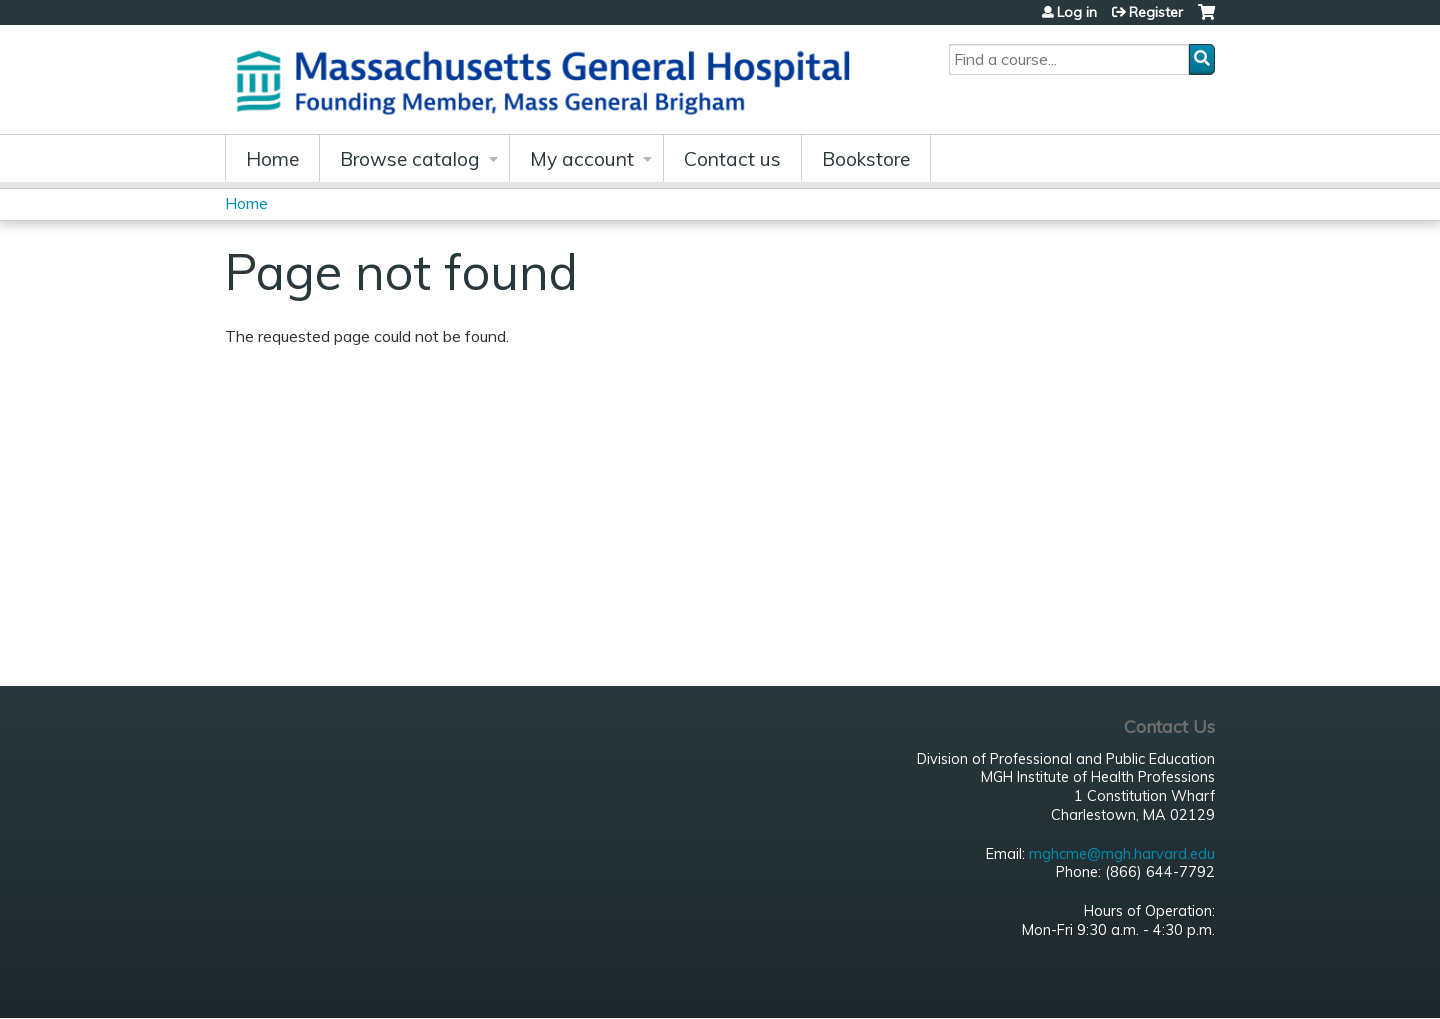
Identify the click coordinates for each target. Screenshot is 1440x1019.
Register (1156, 12)
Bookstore (866, 159)
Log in (1077, 12)
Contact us (732, 159)
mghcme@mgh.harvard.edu (1122, 854)
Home (272, 159)
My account (582, 159)
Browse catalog (410, 159)
